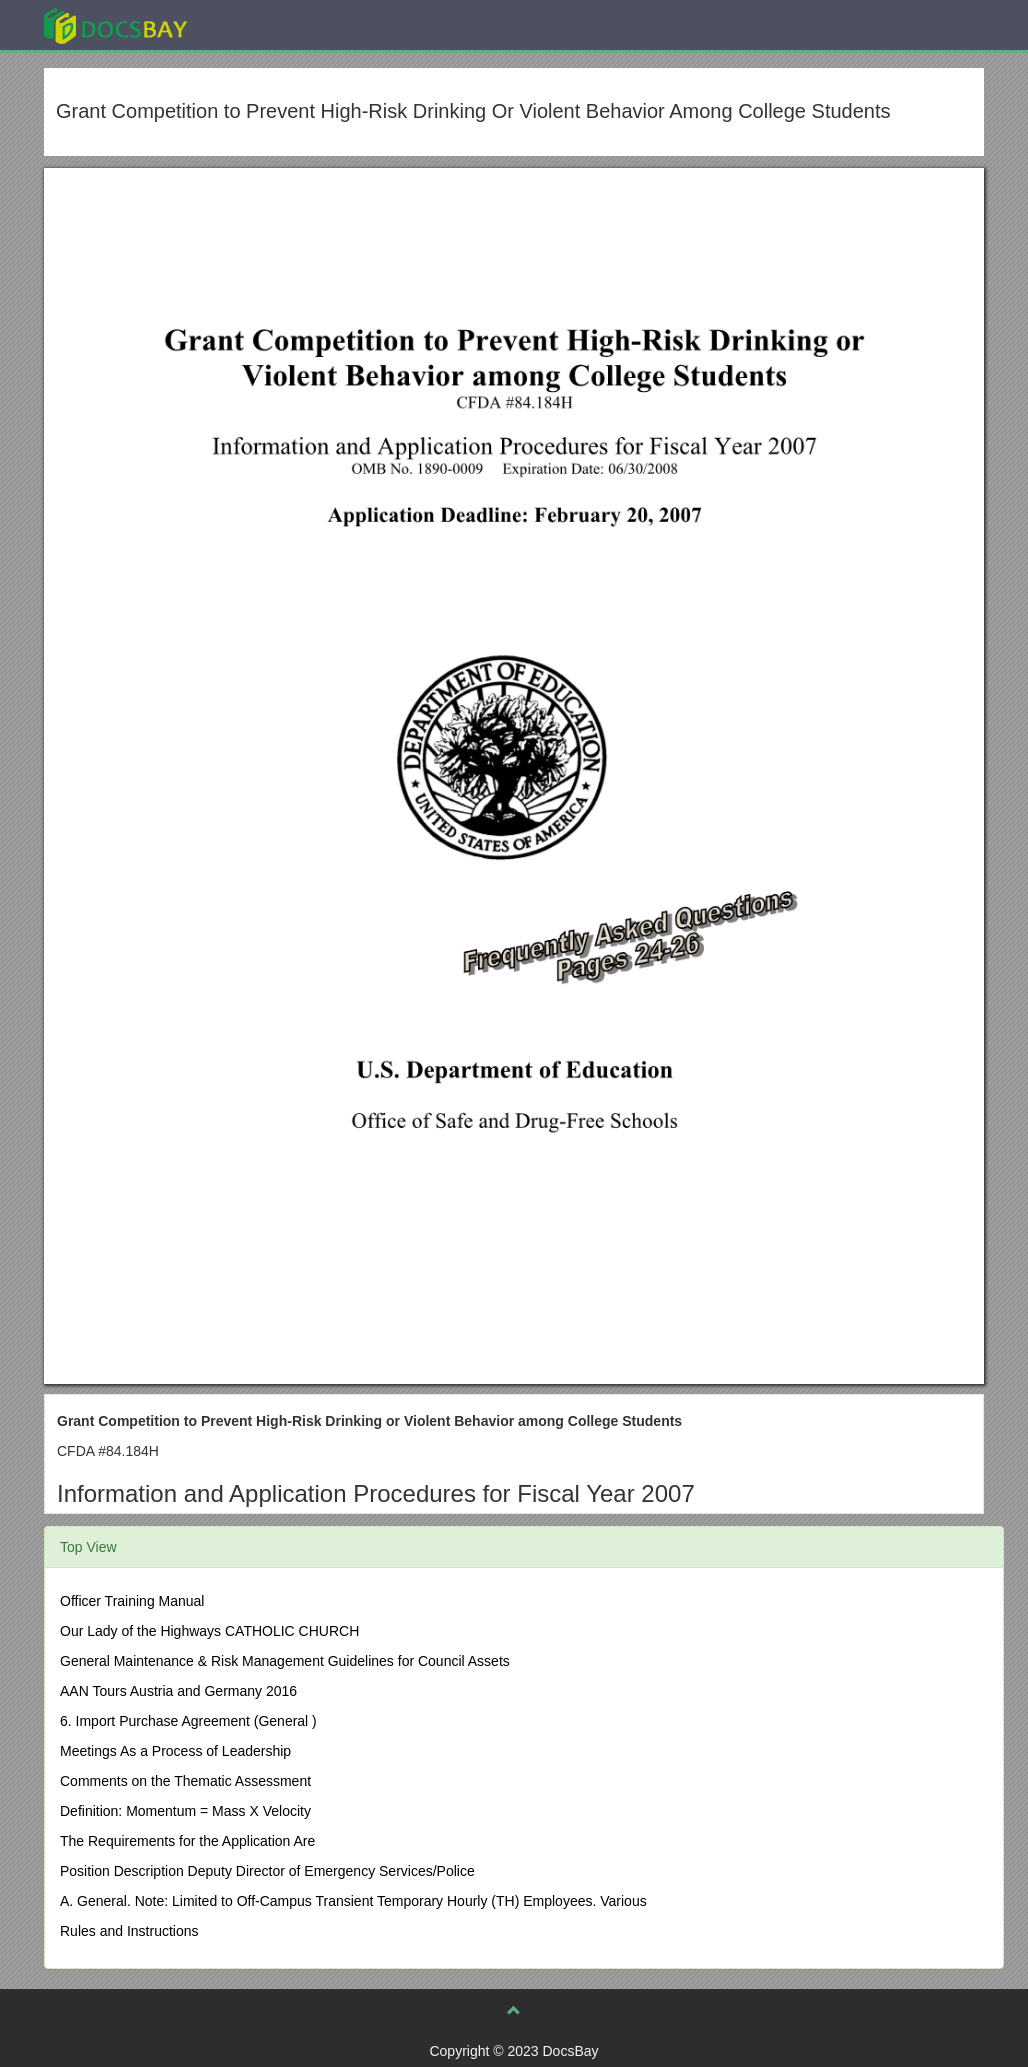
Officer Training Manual (132, 1601)
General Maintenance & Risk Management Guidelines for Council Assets (285, 1661)
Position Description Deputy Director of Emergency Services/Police (267, 1871)
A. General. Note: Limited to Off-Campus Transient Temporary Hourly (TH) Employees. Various (353, 1901)
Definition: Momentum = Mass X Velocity (185, 1811)
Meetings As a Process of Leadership (175, 1751)
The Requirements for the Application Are (187, 1841)
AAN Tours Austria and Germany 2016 (178, 1691)
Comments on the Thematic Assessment (185, 1781)
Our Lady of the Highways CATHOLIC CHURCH (209, 1631)
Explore (265, 24)
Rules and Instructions (129, 1931)
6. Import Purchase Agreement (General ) (188, 1721)
